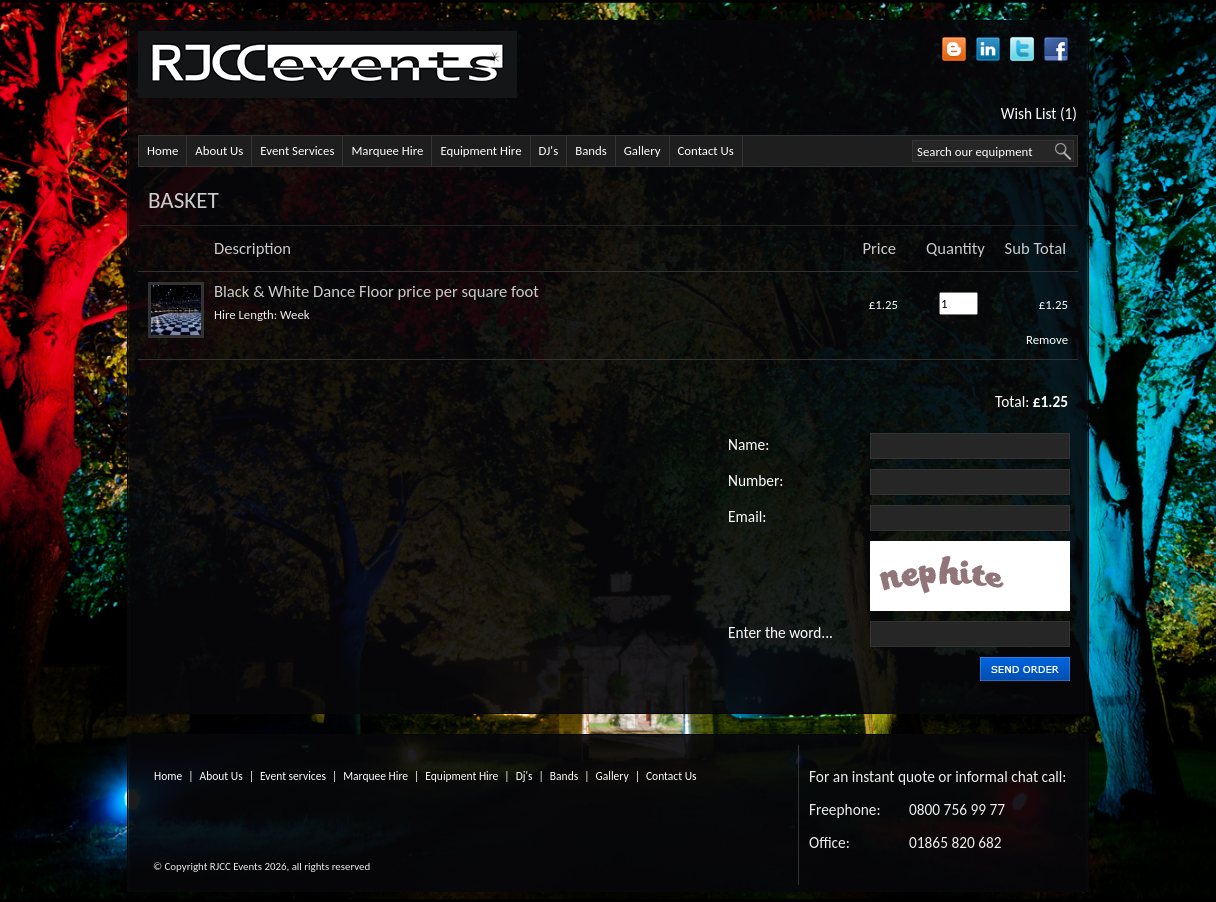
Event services (293, 776)
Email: (747, 516)
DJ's (549, 150)
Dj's (524, 776)
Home (162, 150)
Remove (1047, 339)
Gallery (642, 150)
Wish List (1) (1039, 113)
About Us (219, 150)
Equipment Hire (480, 150)
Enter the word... (780, 632)
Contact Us (706, 150)
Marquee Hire (387, 150)
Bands (591, 150)
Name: (748, 444)
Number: (755, 480)
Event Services (297, 150)
